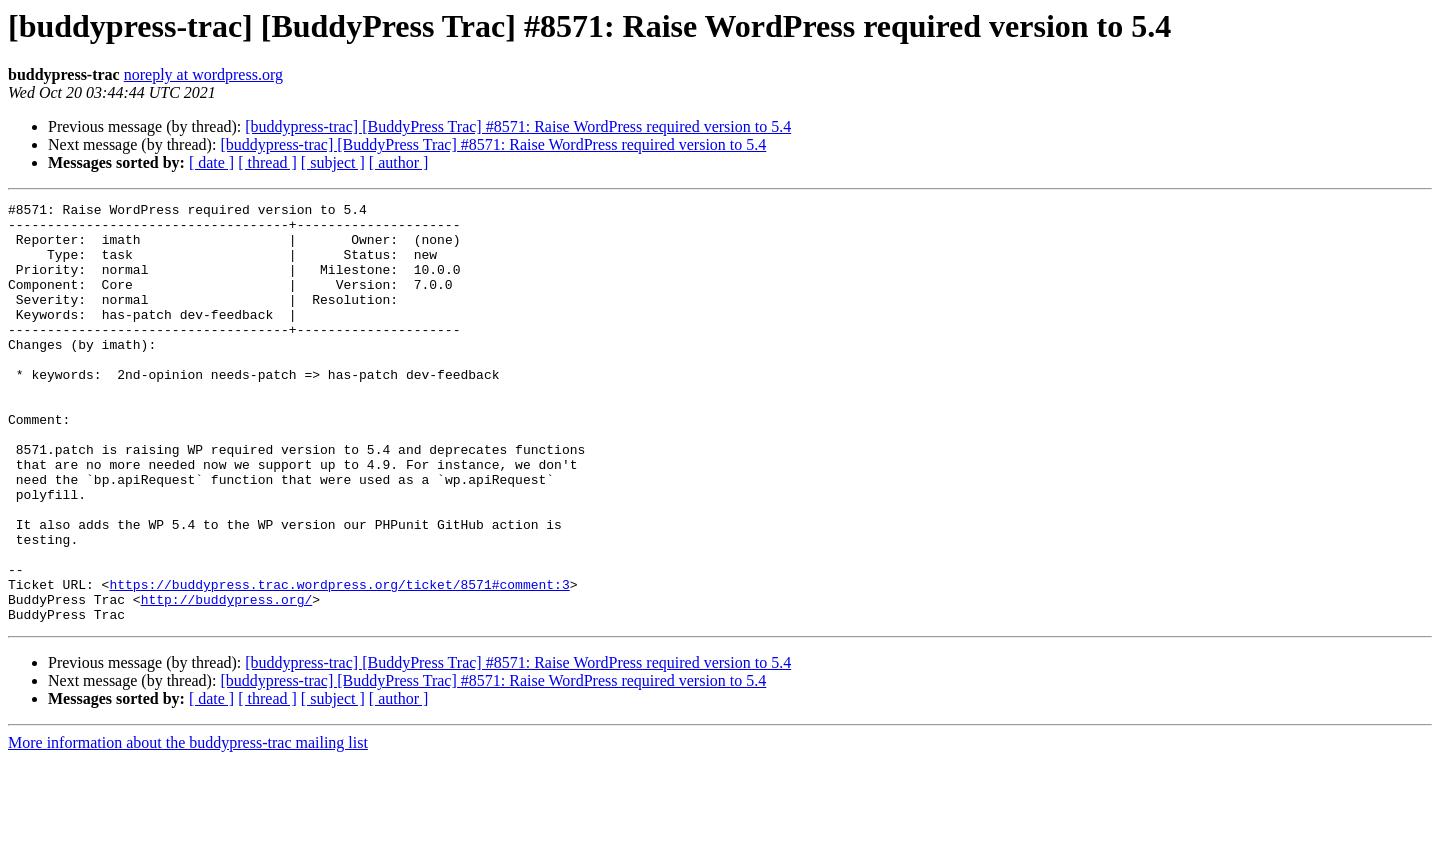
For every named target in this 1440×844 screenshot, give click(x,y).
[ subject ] (333, 162)
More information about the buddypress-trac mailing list (188, 826)
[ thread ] (267, 162)
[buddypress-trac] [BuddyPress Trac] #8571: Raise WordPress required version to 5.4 (518, 126)
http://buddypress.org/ (227, 680)
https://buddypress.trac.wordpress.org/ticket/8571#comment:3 (339, 662)
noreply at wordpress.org (203, 74)
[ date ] (211, 162)
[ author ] (399, 162)
